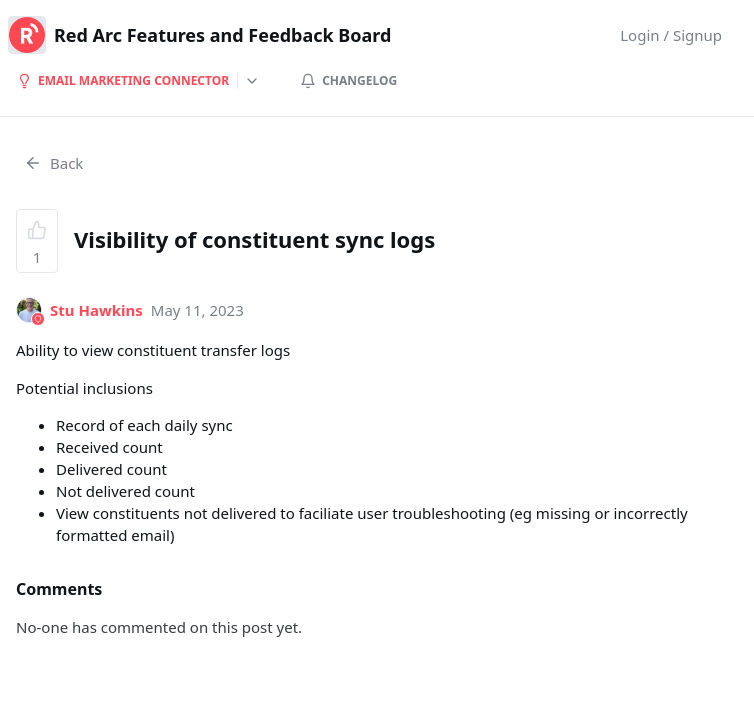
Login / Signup (671, 35)
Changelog (348, 80)
